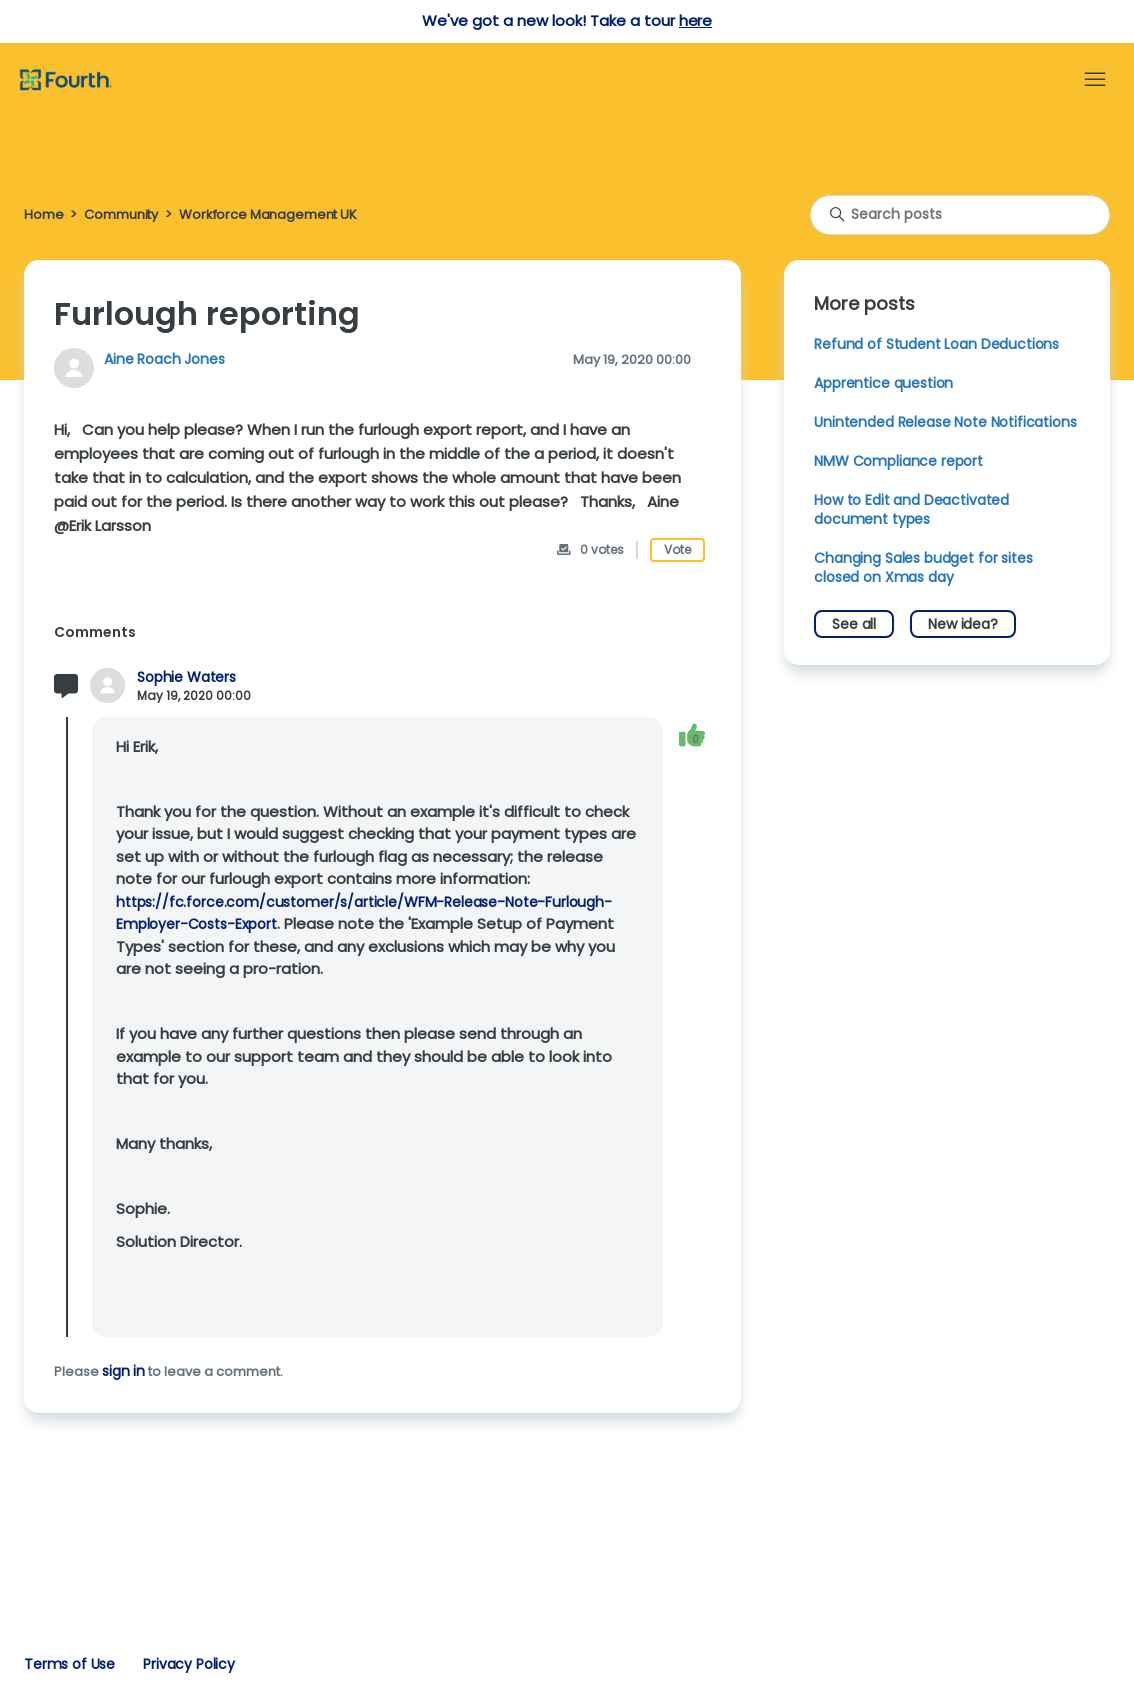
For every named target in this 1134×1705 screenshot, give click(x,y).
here (695, 20)
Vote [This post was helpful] (677, 549)
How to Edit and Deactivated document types (911, 509)
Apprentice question (883, 383)
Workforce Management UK (268, 214)
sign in (123, 1371)
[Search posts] (960, 215)
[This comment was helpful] (692, 735)
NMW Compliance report (898, 461)
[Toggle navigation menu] (1095, 80)
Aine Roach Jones (164, 359)
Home (43, 214)
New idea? (963, 624)
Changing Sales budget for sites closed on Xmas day (923, 567)
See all (854, 624)
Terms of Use (69, 1664)
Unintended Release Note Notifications (945, 422)
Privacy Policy (189, 1664)
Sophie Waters (186, 677)
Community (121, 214)
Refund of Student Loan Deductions (936, 344)
